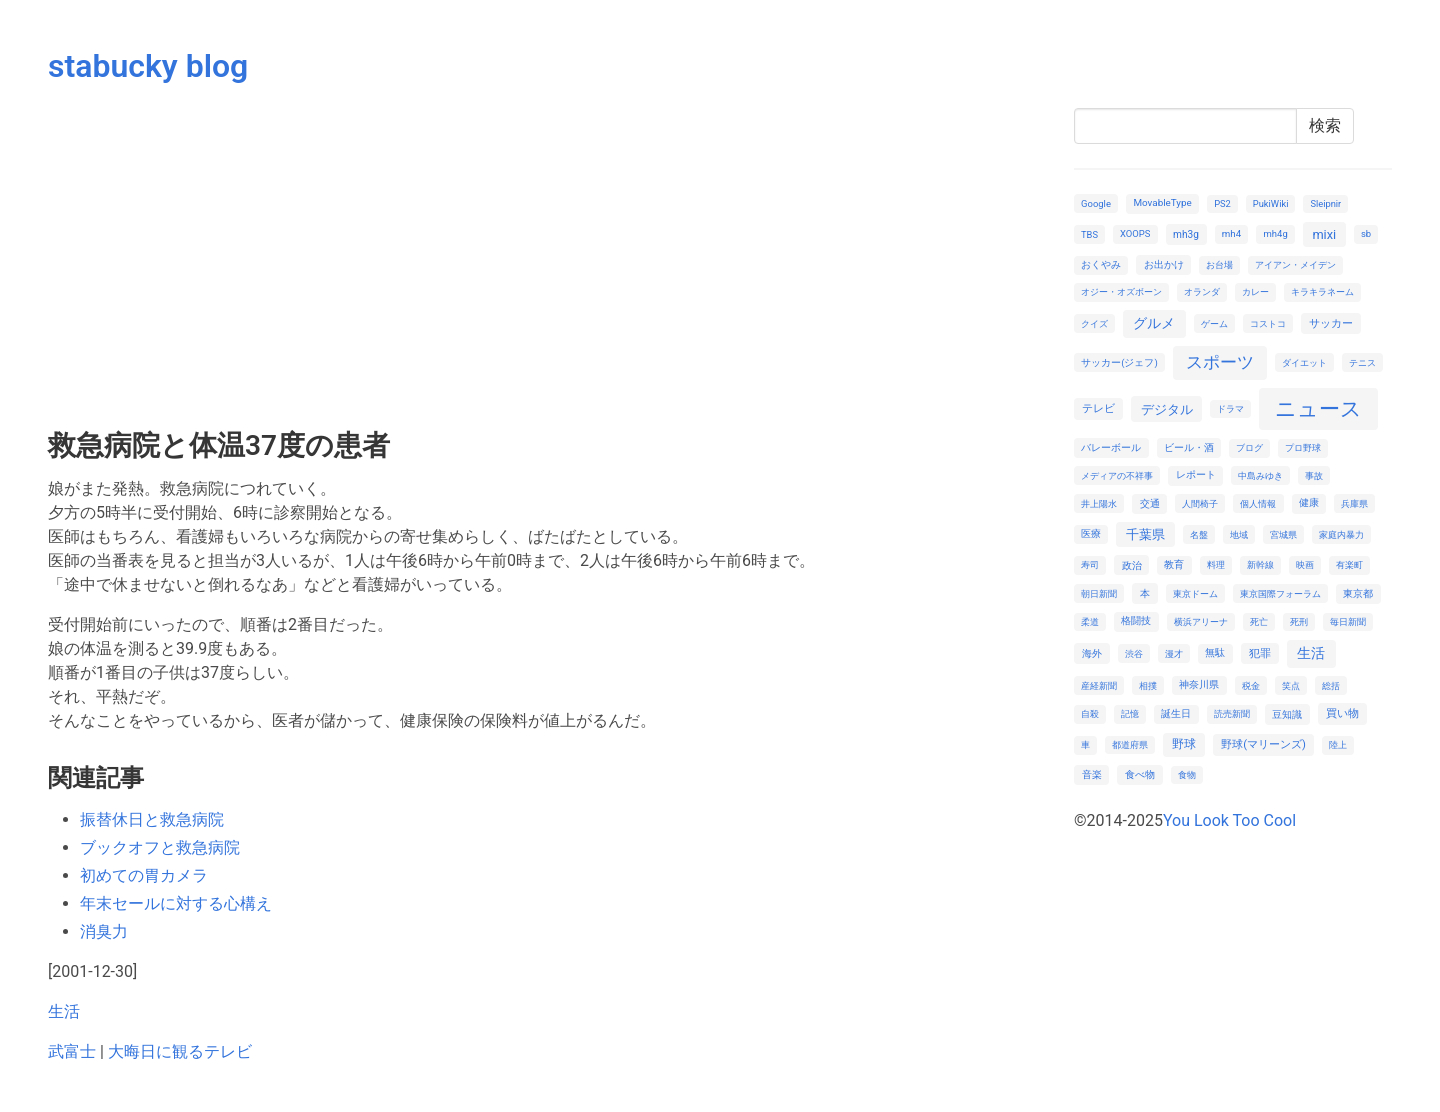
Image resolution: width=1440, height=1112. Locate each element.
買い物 (1342, 713)
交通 (1150, 503)
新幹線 (1260, 564)
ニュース (1318, 408)
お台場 (1219, 264)
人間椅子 (1200, 503)
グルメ (1154, 323)
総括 (1331, 685)
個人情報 (1258, 503)
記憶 (1130, 713)
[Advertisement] (549, 258)
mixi (1324, 234)
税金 (1251, 685)
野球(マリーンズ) (1263, 744)
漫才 (1174, 653)
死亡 (1259, 621)
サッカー (1331, 323)
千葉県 (1145, 534)
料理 (1216, 564)
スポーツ (1220, 362)
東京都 (1358, 593)
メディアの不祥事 (1117, 475)
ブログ (1249, 447)
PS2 (1222, 203)
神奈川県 (1199, 684)
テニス (1362, 362)
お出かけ (1164, 264)
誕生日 (1176, 713)
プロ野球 (1303, 447)
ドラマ (1230, 408)
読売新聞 (1232, 713)
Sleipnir (1325, 203)
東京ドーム (1195, 593)
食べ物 (1140, 774)
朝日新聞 (1099, 593)
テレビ (1098, 408)
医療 (1091, 533)
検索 (1325, 125)
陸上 (1338, 744)
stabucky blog (148, 66)
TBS (1089, 234)
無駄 (1215, 652)
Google (1096, 203)
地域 (1239, 534)
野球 (1184, 744)
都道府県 (1130, 744)
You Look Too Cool (1229, 820)
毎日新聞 (1348, 621)
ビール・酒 (1189, 447)
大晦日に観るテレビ (180, 1051)
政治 (1132, 565)
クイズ (1094, 323)
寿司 (1090, 564)
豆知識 (1287, 714)
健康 (1309, 502)
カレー (1255, 291)
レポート (1196, 474)
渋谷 (1134, 653)
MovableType (1162, 202)
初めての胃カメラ (144, 875)
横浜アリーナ (1201, 621)
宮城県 (1283, 534)
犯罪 (1260, 653)
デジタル (1167, 409)
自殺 (1090, 713)
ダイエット (1304, 362)
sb (1366, 233)
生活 (64, 1011)
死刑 (1299, 621)
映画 (1305, 564)
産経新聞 (1099, 685)
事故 (1314, 475)
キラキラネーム (1322, 291)
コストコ (1268, 323)
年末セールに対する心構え (176, 903)
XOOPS (1135, 233)
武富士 (72, 1051)
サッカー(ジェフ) (1119, 362)
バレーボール (1111, 447)
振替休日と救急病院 (152, 819)
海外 (1092, 653)
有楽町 (1349, 564)
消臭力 (104, 931)
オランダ (1202, 291)
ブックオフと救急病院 (160, 847)
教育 (1174, 564)
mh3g (1186, 234)
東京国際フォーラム (1280, 593)
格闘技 (1136, 620)
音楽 (1092, 774)
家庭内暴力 (1341, 534)
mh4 (1231, 233)
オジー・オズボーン (1121, 291)
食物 (1187, 774)
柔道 (1090, 621)
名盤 (1199, 534)
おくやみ (1101, 264)
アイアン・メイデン (1295, 264)
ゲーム (1214, 323)
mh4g (1276, 233)
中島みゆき (1260, 475)
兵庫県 (1354, 503)
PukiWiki (1271, 203)
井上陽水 (1099, 503)
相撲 (1148, 685)
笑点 (1291, 685)
